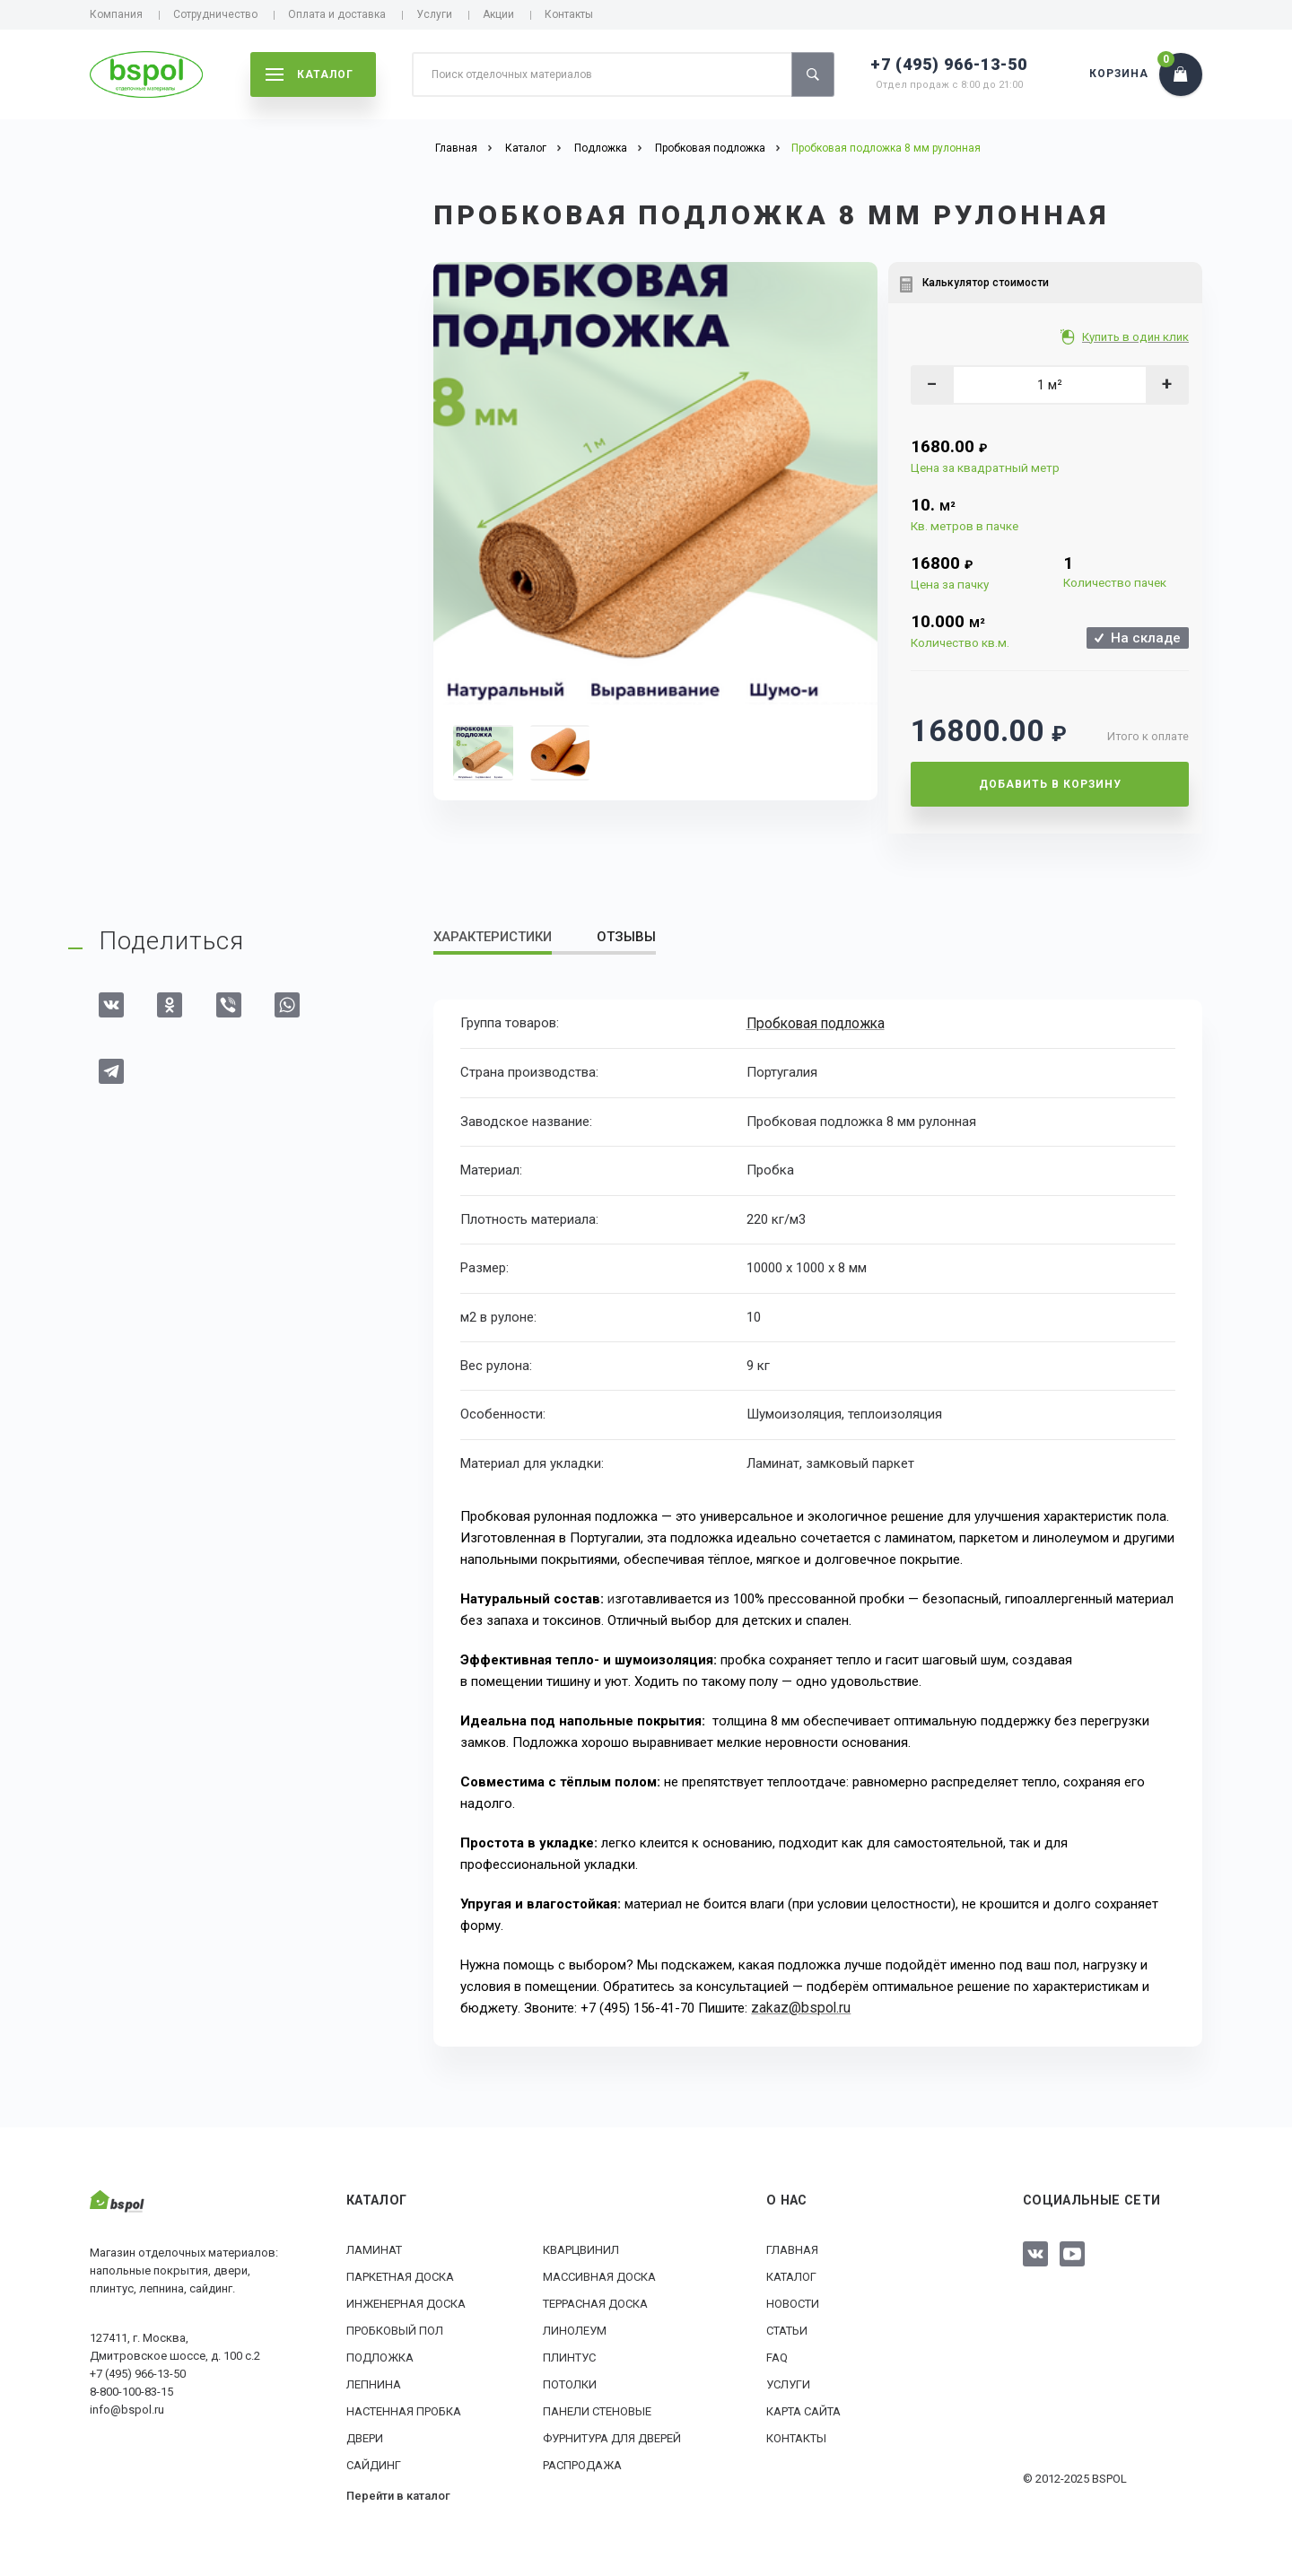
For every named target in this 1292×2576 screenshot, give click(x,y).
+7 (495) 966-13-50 (948, 64)
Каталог (791, 2275)
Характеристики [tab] (492, 937)
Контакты (569, 14)
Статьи (787, 2329)
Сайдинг (373, 2463)
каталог (310, 74)
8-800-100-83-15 (131, 2390)
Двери (364, 2436)
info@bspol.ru (127, 2407)
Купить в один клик (1137, 337)
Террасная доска (595, 2302)
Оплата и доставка (337, 14)
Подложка (380, 2355)
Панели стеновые (597, 2409)
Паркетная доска (400, 2275)
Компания (116, 14)
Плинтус (569, 2355)
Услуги (434, 14)
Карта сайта (803, 2409)
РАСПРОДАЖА (582, 2463)
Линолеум (575, 2329)
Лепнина (373, 2382)
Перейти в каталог (398, 2494)
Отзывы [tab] (626, 937)
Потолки (570, 2382)
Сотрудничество (215, 14)
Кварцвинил (581, 2248)
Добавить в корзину (1050, 784)
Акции (498, 14)
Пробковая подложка (814, 1023)
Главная (792, 2248)
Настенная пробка (403, 2409)
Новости (792, 2302)
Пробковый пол (394, 2329)
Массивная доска (599, 2275)
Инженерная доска (406, 2302)
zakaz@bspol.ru (798, 2007)
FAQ (777, 2355)
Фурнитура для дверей (612, 2436)
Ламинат (374, 2248)
